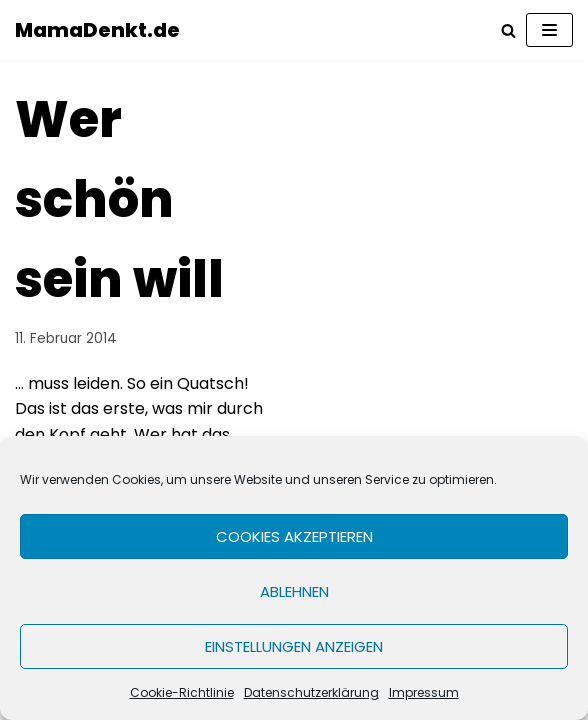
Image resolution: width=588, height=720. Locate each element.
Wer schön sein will (119, 200)
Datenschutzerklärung (311, 692)
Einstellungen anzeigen (294, 646)
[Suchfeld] (508, 30)
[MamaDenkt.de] (97, 30)
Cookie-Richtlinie (182, 692)
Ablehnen (294, 591)
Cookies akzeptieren (294, 536)
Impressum (424, 692)
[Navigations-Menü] (549, 30)
